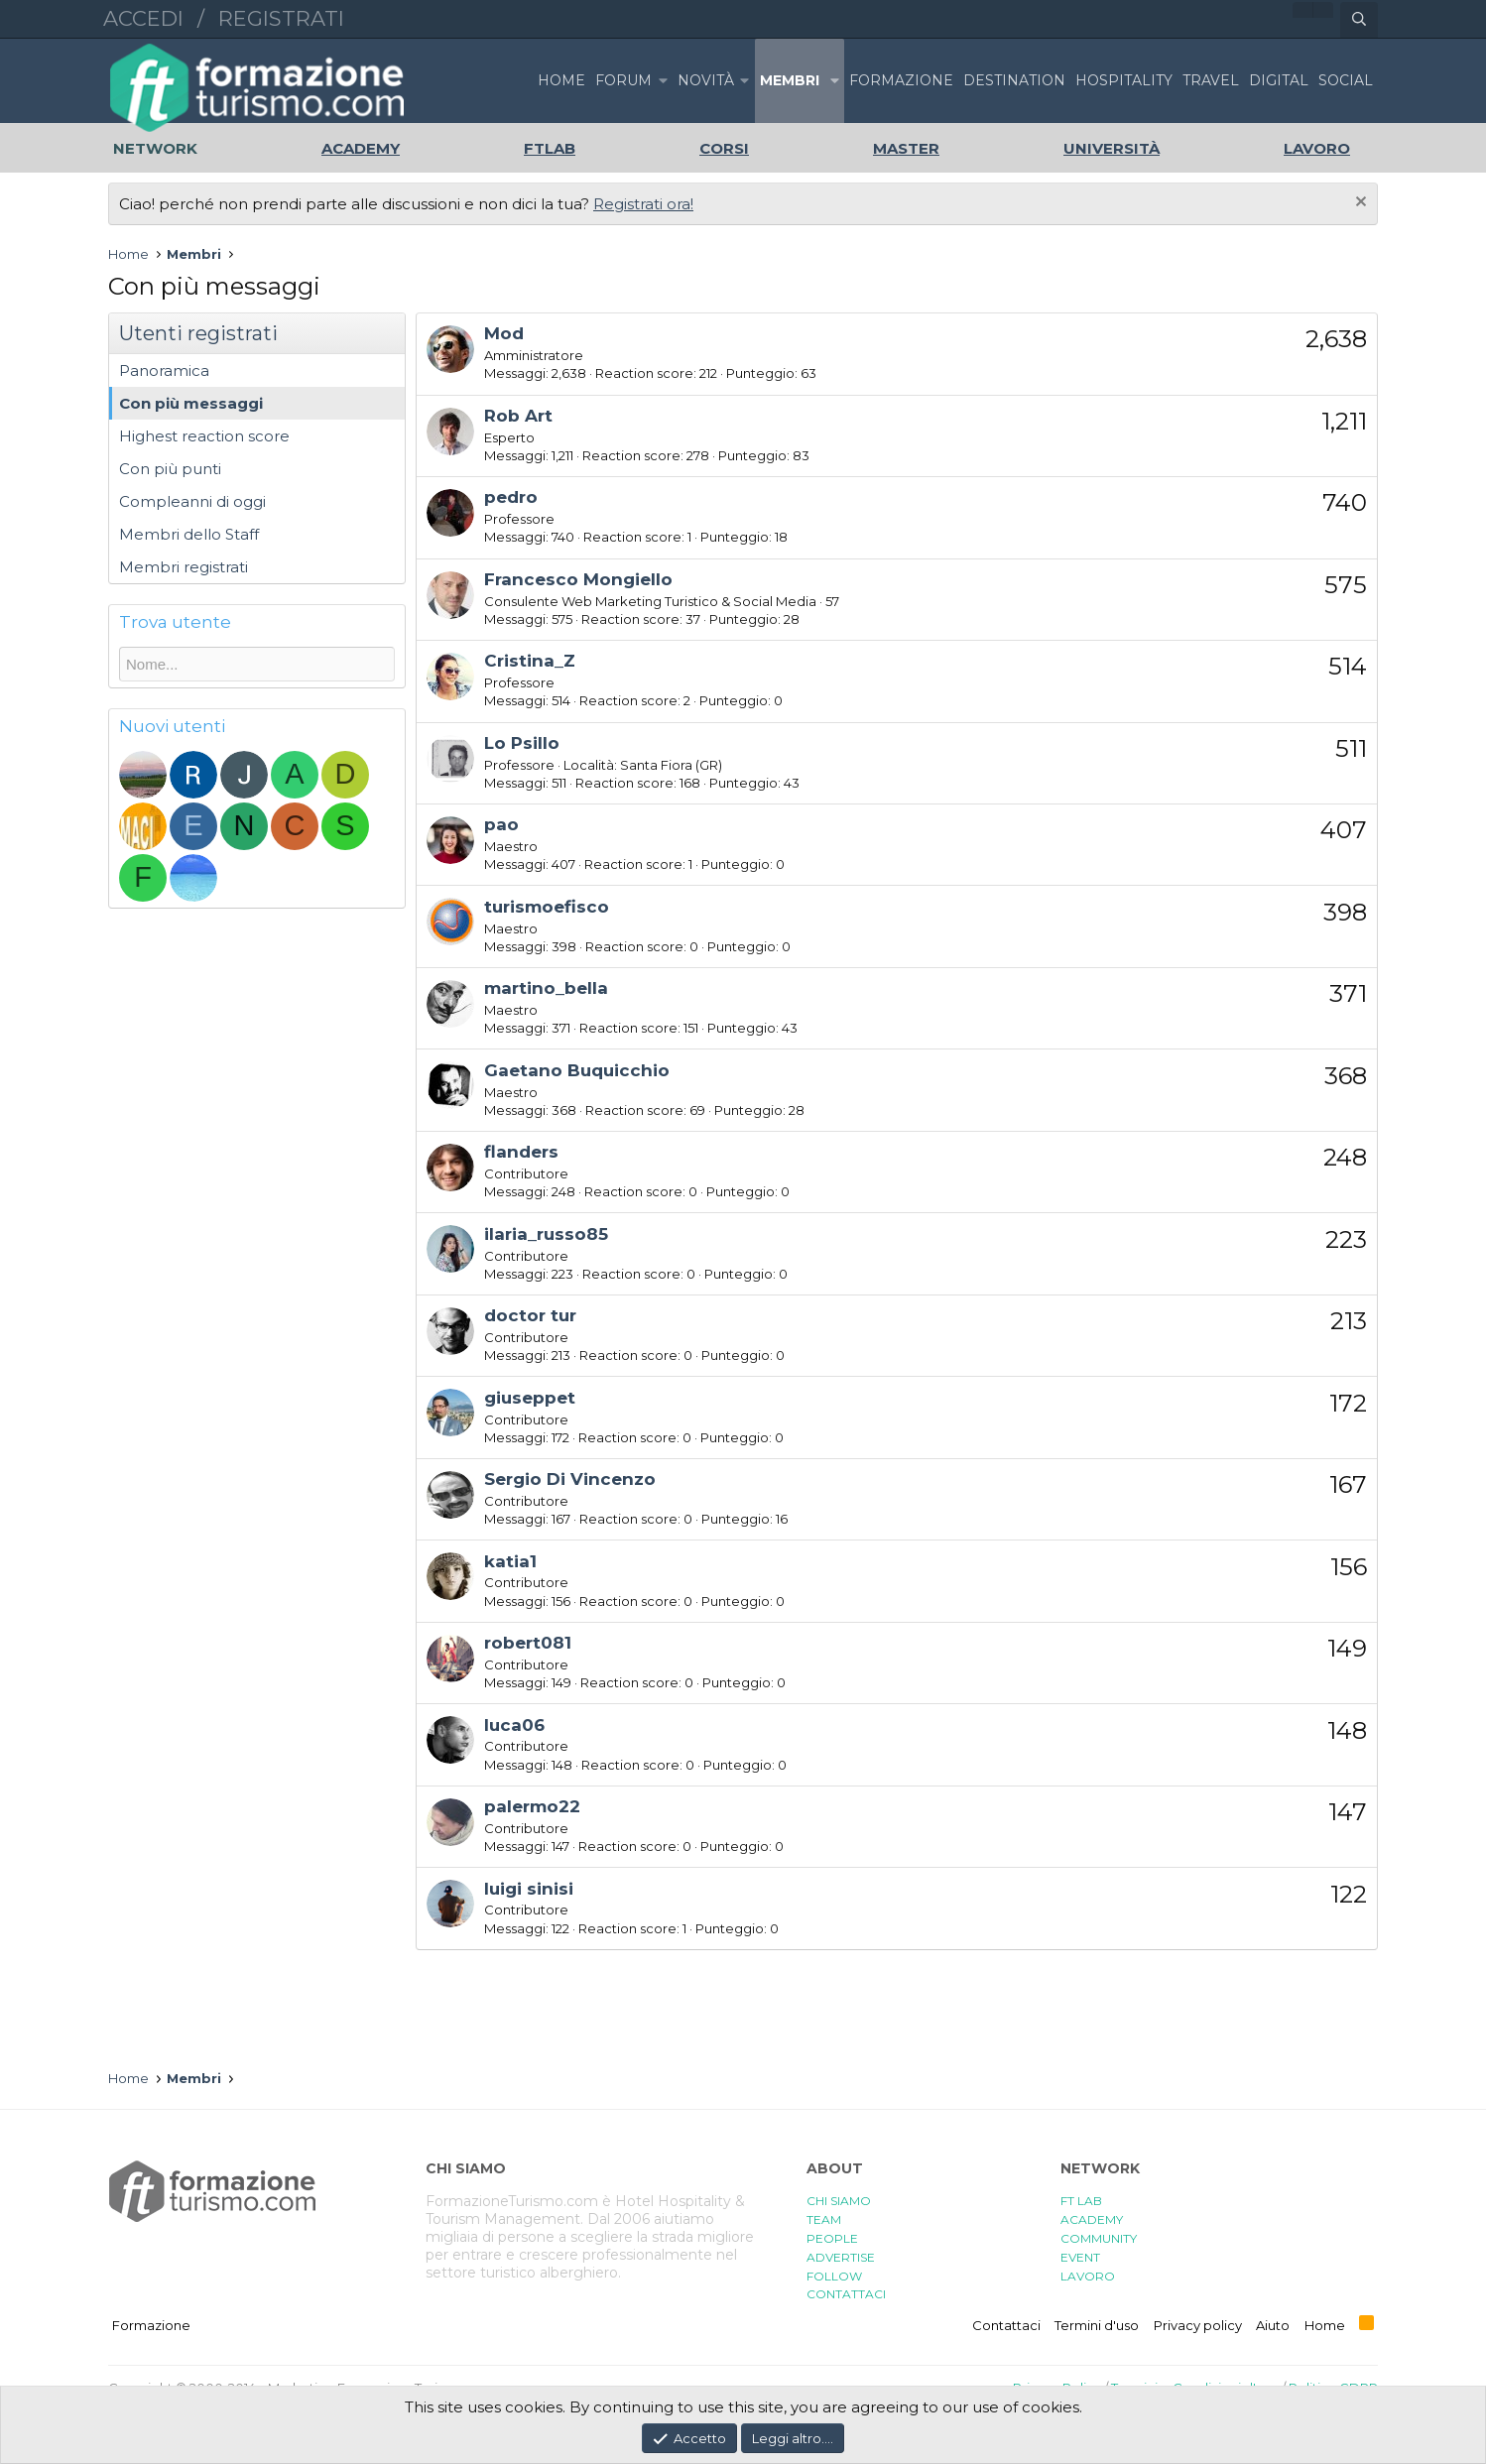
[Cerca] (1359, 20)
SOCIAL (1345, 80)
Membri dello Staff (189, 534)
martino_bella (546, 988)
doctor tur (530, 1315)
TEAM (823, 2219)
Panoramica (164, 370)
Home (561, 80)
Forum (623, 80)
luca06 (514, 1725)
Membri (789, 80)
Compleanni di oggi (192, 501)
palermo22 (532, 1806)
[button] (663, 81)
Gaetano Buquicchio (577, 1070)
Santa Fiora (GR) (671, 765)
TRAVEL (1210, 80)
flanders (521, 1152)
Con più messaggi (191, 403)
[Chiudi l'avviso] (1358, 203)
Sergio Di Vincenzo (570, 1479)
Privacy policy (1198, 2325)
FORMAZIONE (901, 80)
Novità (706, 80)
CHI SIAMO (838, 2200)
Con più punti (170, 468)
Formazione (151, 2325)
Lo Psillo (521, 743)
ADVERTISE (840, 2257)
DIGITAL (1278, 80)
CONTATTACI (846, 2293)
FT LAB (1081, 2200)
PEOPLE (832, 2238)
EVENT (1080, 2257)
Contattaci (1006, 2325)
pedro (511, 497)
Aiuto (1273, 2325)
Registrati (281, 18)
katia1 (510, 1561)
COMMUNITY (1098, 2238)
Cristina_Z (529, 661)
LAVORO (1087, 2276)
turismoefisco (546, 907)
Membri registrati (183, 566)
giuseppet (529, 1398)
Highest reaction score (204, 436)
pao (501, 824)
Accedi (143, 18)
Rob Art (518, 416)
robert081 (527, 1643)
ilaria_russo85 (546, 1234)
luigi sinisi (528, 1889)
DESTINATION (1014, 80)
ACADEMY (1091, 2219)
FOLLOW (834, 2276)
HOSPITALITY (1124, 80)
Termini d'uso (1096, 2325)
